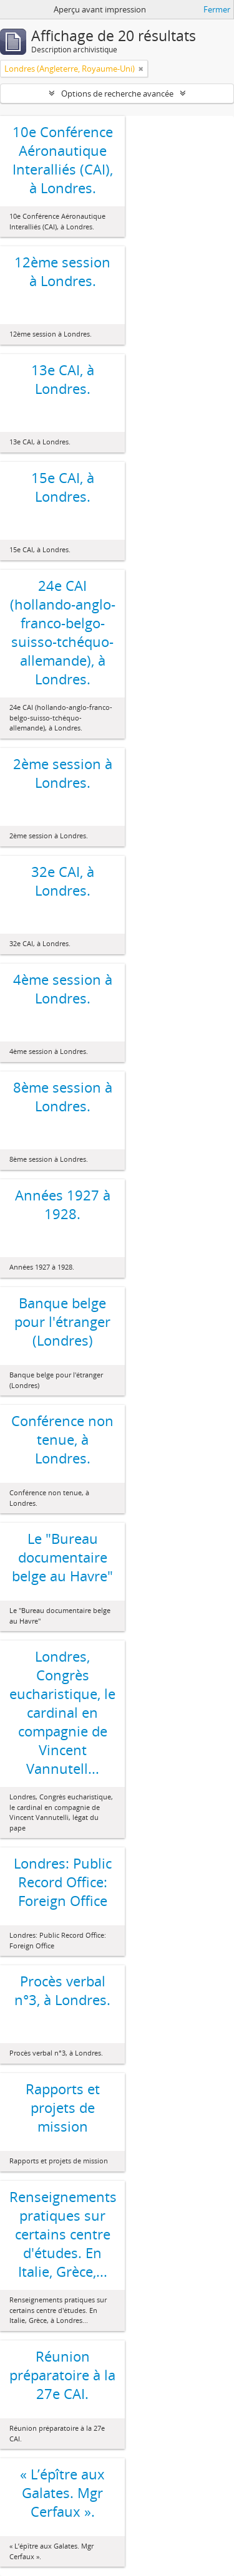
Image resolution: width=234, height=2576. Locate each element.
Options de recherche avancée (117, 93)
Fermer (216, 9)
